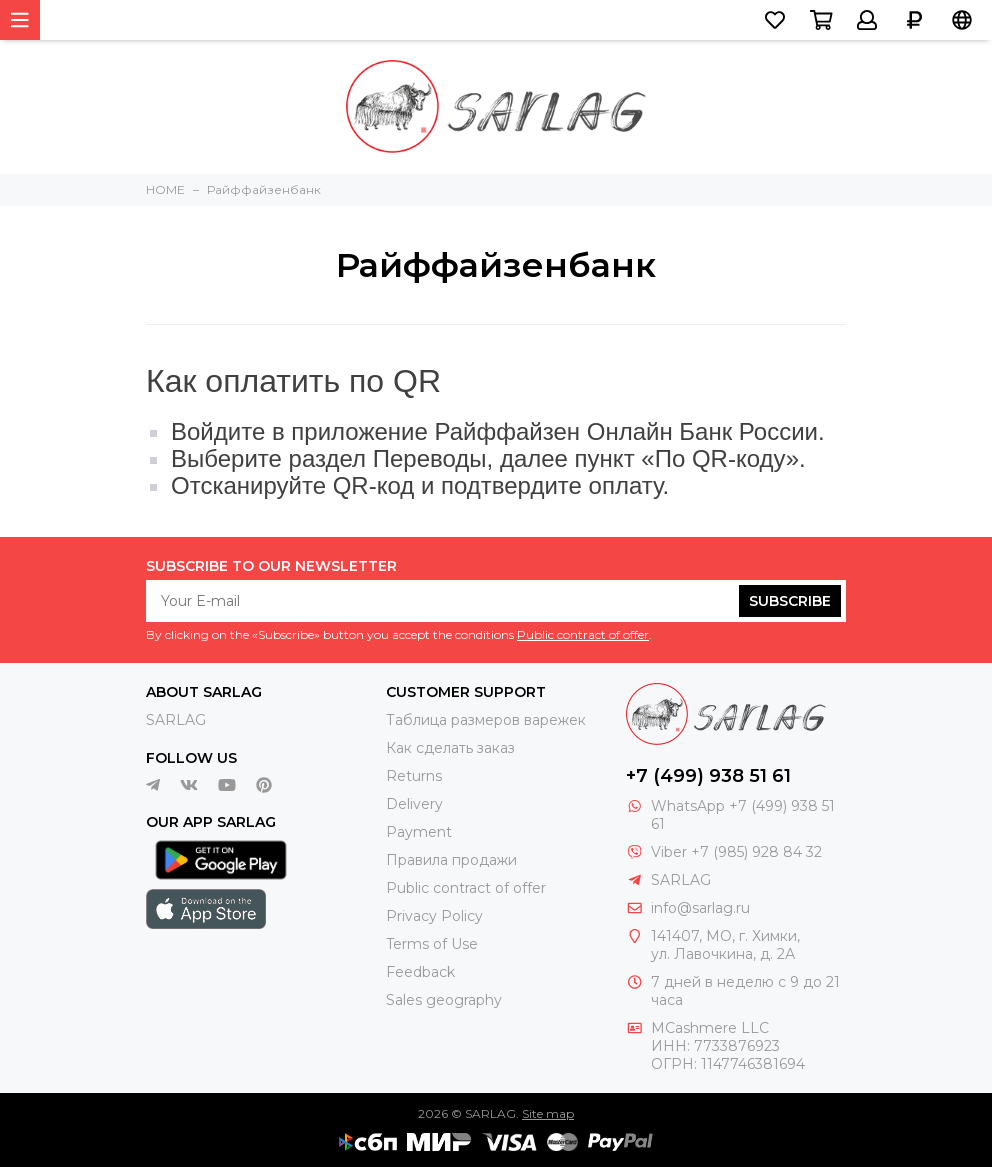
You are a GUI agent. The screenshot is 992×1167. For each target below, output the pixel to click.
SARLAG (176, 720)
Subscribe (790, 601)
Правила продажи (451, 860)
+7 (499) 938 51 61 (708, 776)
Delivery (414, 804)
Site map (548, 1113)
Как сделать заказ (450, 748)
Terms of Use (432, 944)
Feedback (420, 972)
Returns (414, 776)
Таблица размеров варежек (486, 720)
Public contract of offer (583, 634)
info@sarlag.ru (700, 908)
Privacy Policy (434, 916)
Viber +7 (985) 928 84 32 (736, 852)
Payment (419, 832)
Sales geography (444, 1000)
